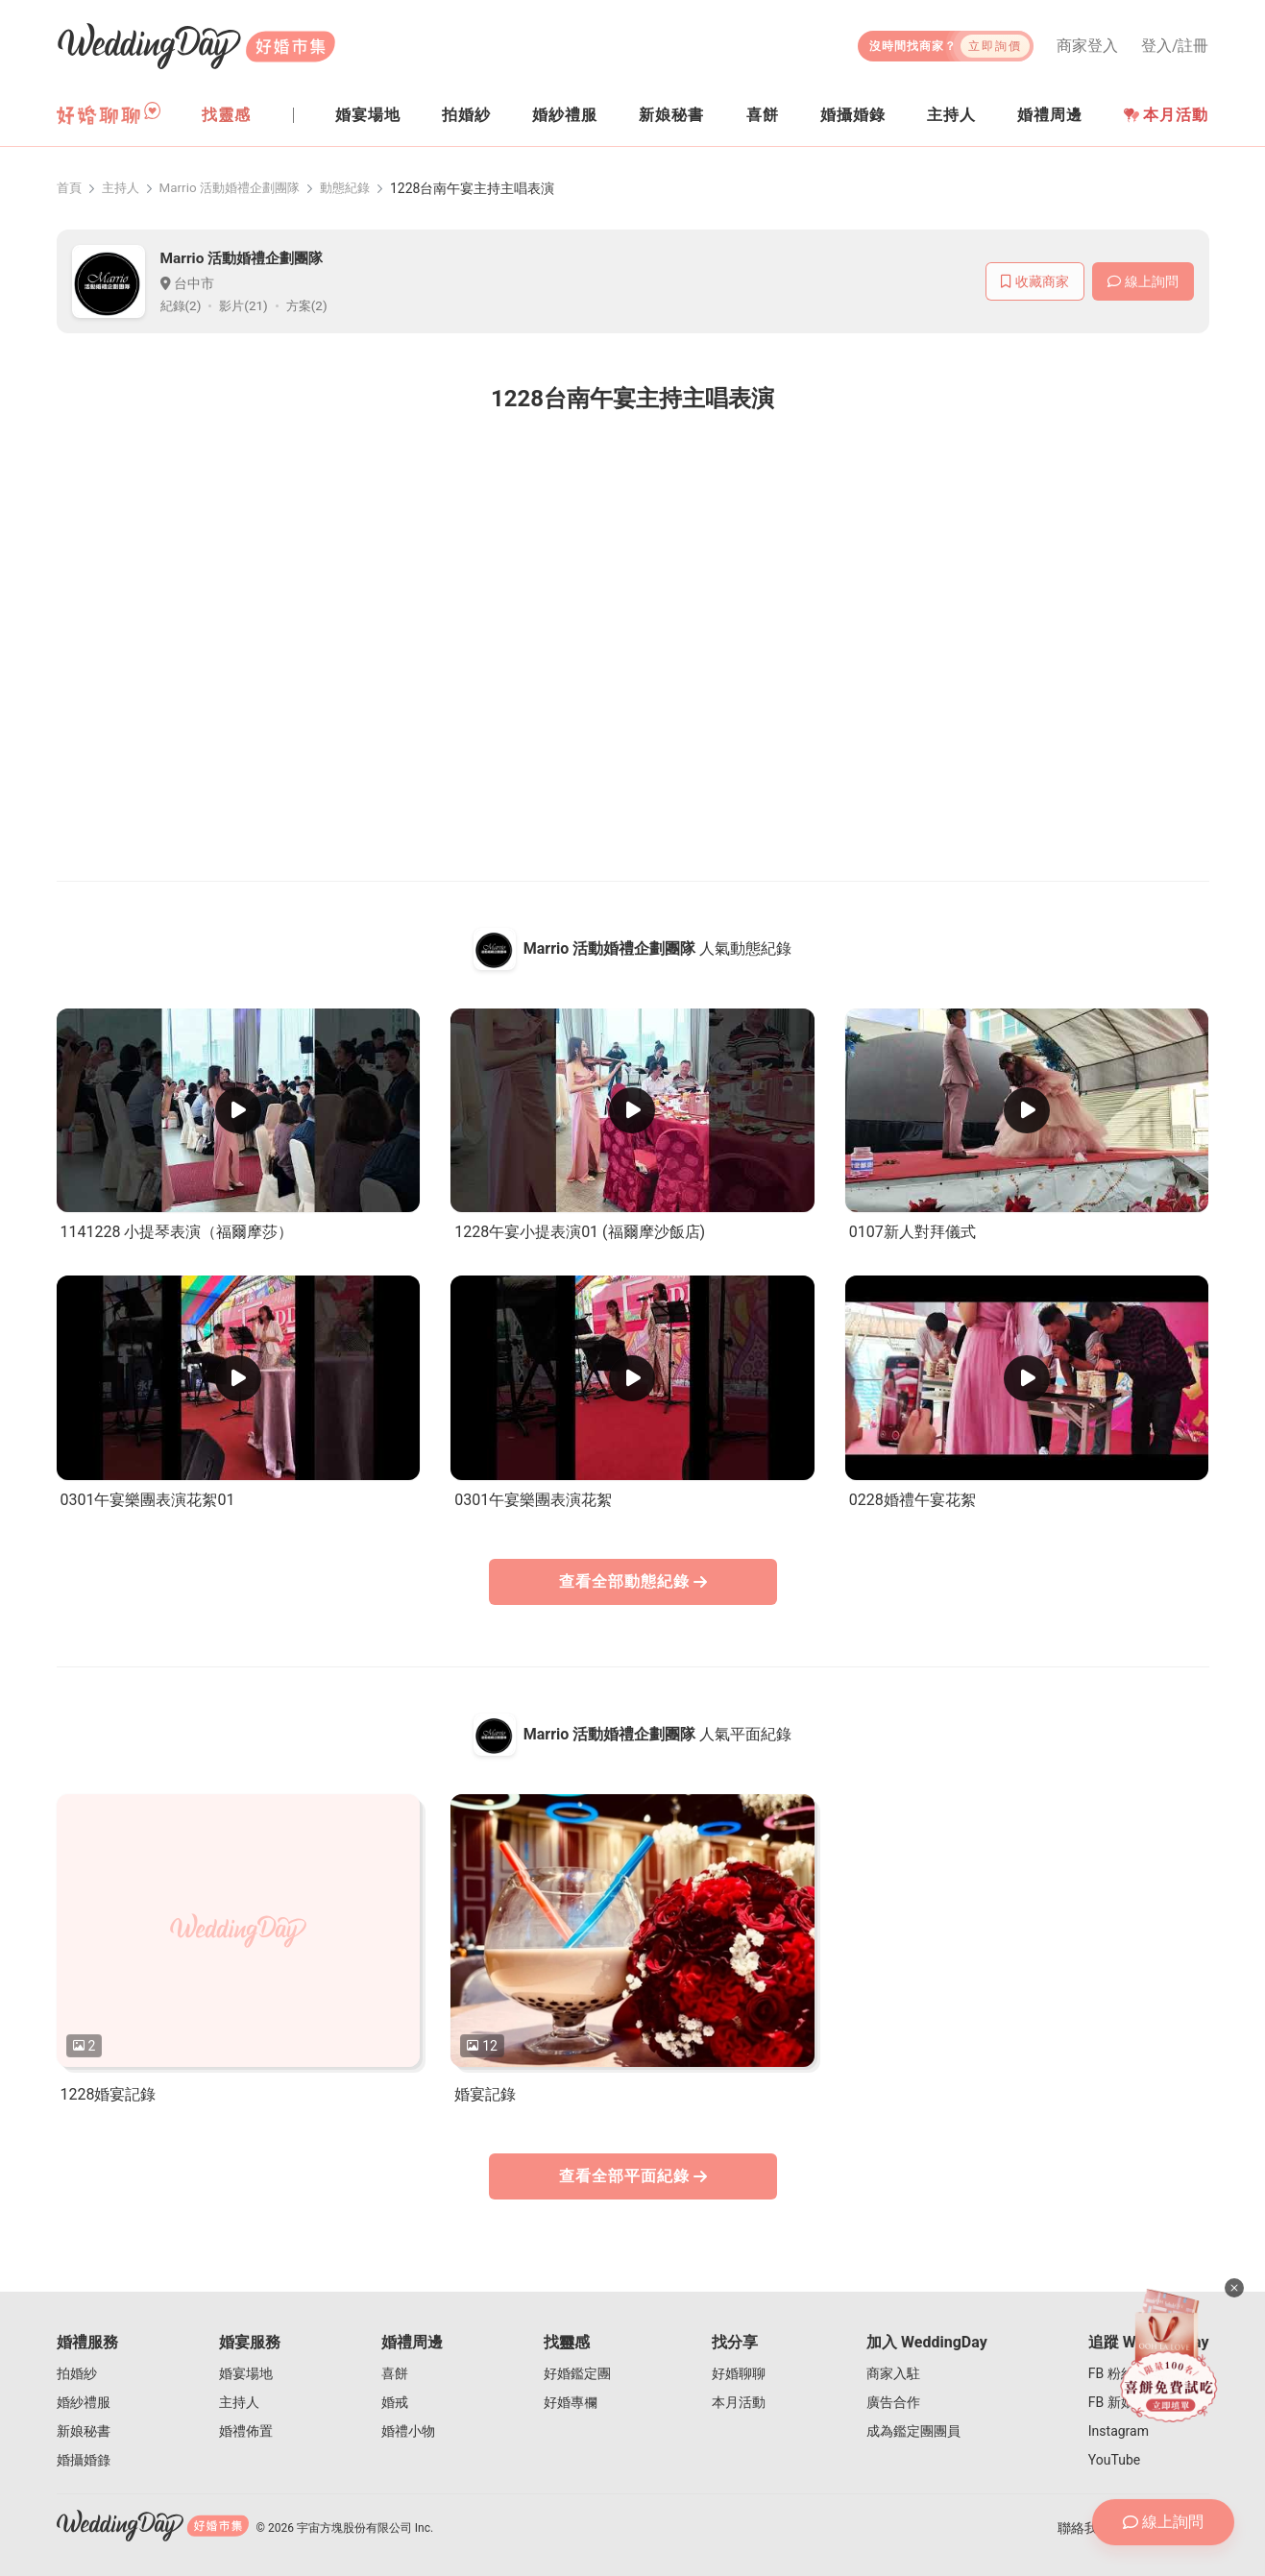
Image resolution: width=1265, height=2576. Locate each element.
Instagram (1118, 2431)
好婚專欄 (570, 2402)
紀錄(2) (182, 306)
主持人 (124, 188)
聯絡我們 (1084, 2528)
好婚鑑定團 (577, 2373)
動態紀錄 (361, 188)
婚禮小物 (408, 2431)
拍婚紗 (77, 2373)
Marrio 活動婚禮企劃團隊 (239, 188)
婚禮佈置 (246, 2431)
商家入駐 (893, 2373)
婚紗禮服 (83, 2402)
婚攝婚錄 (83, 2459)
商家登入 (1087, 46)
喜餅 (394, 2373)
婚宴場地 (246, 2373)
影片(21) (247, 306)
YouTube (1114, 2459)
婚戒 (394, 2402)
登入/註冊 (1175, 46)
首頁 (70, 188)
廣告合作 (893, 2402)
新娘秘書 (83, 2431)
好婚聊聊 (739, 2373)
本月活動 (1166, 115)
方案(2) (313, 306)
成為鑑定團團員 (913, 2431)
